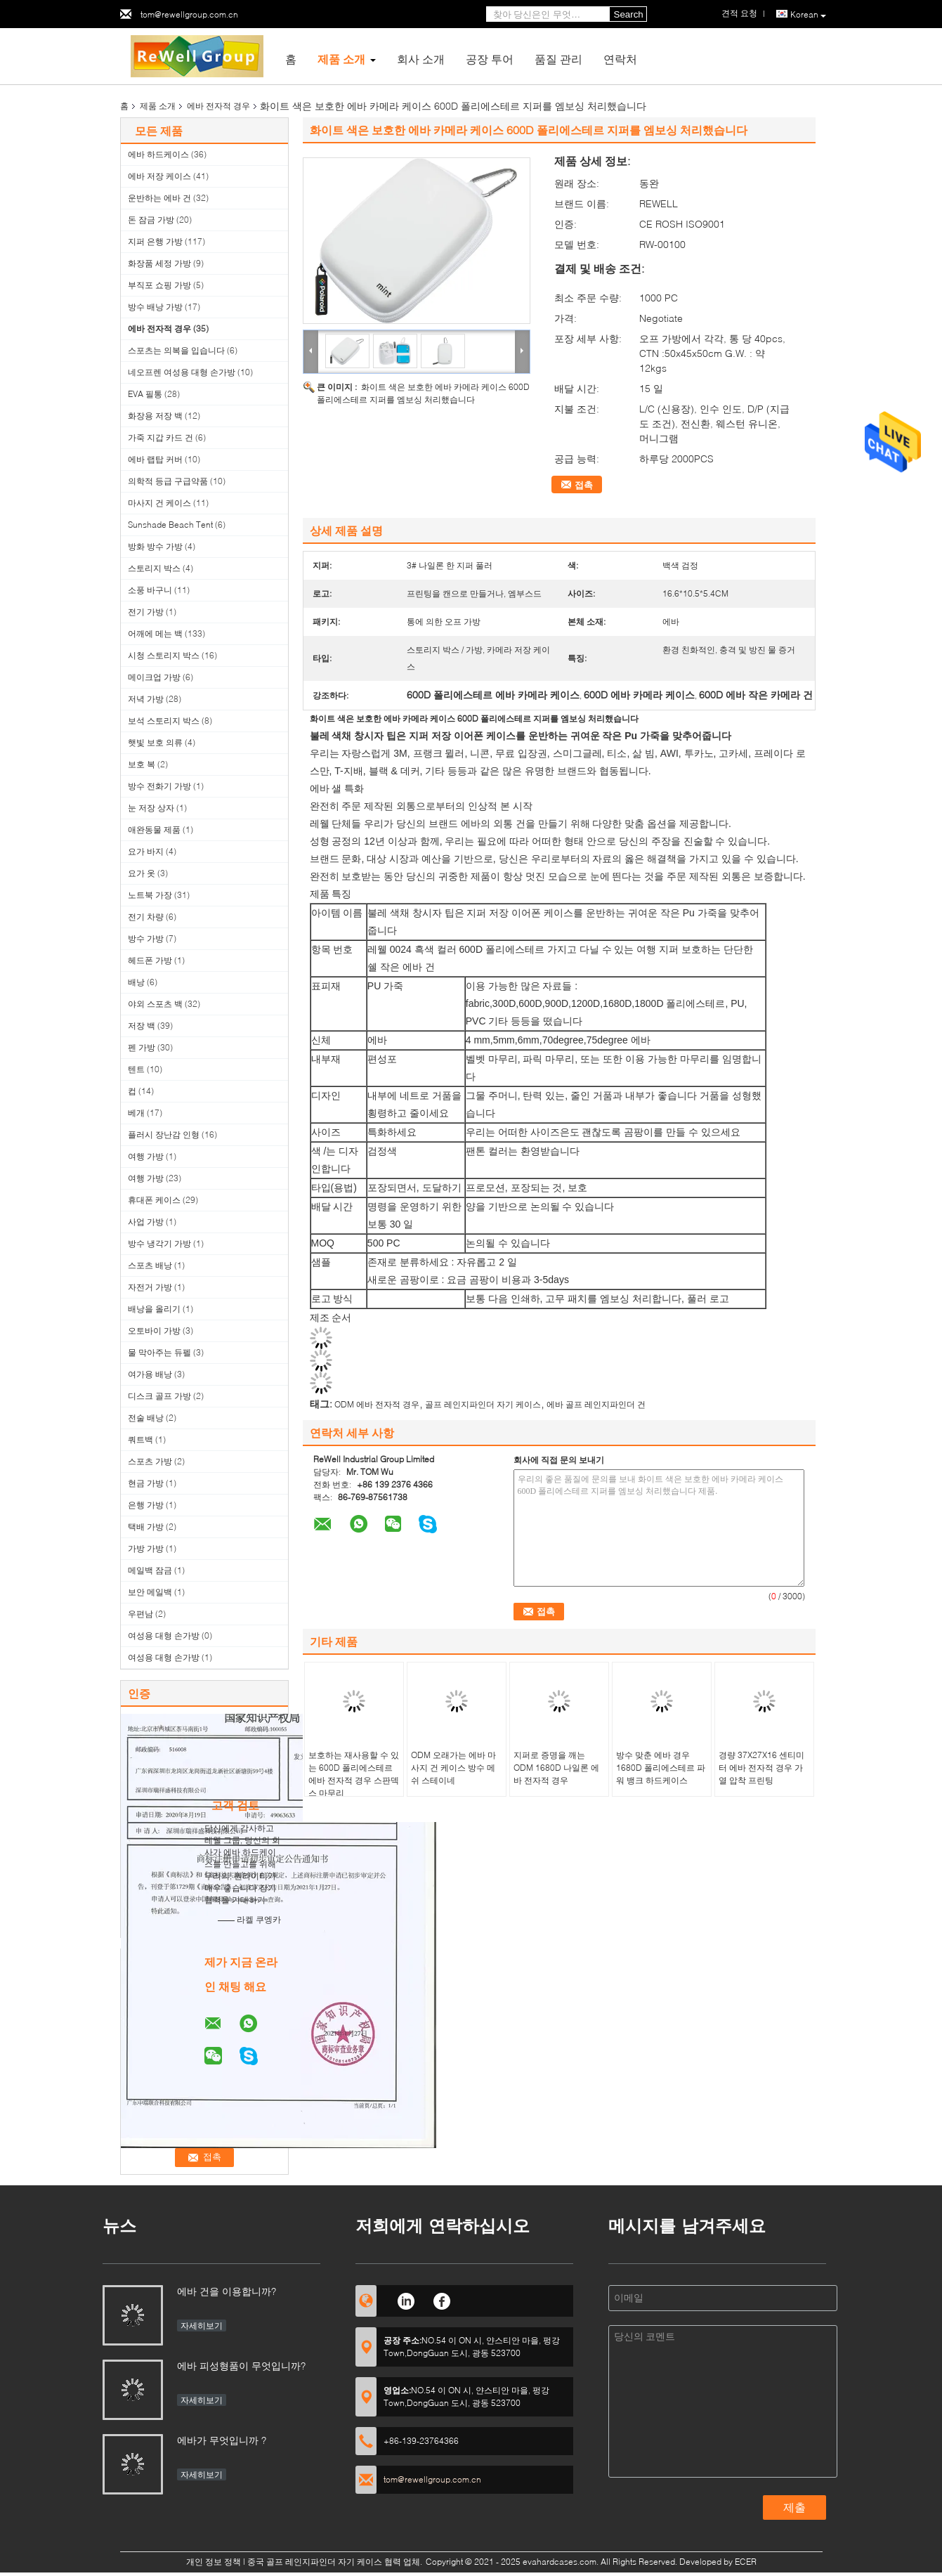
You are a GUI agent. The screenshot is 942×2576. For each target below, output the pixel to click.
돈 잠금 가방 (151, 219)
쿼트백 (140, 1439)
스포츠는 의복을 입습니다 (176, 350)
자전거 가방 (150, 1287)
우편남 (140, 1613)
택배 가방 (146, 1526)
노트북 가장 (150, 895)
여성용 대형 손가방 (163, 1635)
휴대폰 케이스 (154, 1200)
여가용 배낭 (150, 1374)
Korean (808, 14)
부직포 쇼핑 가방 (159, 285)
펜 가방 (141, 1047)
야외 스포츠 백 (155, 1003)
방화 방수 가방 (155, 546)
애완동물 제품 (154, 829)
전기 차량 (146, 916)
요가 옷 (141, 873)
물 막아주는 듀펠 (159, 1352)
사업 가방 (146, 1221)
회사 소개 (421, 58)
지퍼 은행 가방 (155, 241)
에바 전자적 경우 (218, 105)
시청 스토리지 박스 (163, 655)
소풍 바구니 (150, 590)
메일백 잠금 (150, 1570)
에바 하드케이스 (158, 154)
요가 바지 (146, 851)
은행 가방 (146, 1505)
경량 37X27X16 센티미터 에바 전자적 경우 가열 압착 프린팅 (761, 1767)
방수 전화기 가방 (159, 786)
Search (628, 14)
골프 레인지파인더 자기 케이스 (483, 1404)
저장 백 (141, 1025)
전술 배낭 (146, 1417)
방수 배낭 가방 (155, 306)
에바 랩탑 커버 (155, 459)
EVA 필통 (145, 394)
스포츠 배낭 (150, 1265)
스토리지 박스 (154, 568)
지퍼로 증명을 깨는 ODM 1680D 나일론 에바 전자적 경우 (556, 1767)
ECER (746, 2561)
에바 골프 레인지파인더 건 (596, 1404)
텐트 (136, 1069)
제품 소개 (341, 58)
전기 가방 (146, 611)
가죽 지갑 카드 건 (160, 437)
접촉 (584, 484)
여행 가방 (146, 1156)
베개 (136, 1112)
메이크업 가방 (154, 677)
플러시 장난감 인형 (163, 1134)
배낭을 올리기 (154, 1308)
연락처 (620, 58)
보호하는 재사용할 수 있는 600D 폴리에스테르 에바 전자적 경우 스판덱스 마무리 (353, 1774)
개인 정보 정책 (213, 2561)
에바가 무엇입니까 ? (221, 2440)
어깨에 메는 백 (155, 633)
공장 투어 (489, 58)
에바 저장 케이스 (159, 176)
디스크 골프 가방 (159, 1396)
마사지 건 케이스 (159, 502)
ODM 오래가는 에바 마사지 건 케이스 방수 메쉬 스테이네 (453, 1767)
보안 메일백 (150, 1592)
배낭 (136, 982)
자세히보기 (202, 2325)
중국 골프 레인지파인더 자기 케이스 (314, 2561)
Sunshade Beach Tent (170, 524)
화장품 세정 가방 (159, 263)
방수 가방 (146, 938)
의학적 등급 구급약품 (168, 481)
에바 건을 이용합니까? (226, 2291)
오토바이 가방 (154, 1330)
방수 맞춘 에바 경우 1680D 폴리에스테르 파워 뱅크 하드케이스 (660, 1767)
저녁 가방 (146, 699)
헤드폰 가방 (150, 960)
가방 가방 (146, 1548)
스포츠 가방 (150, 1461)
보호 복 (141, 764)
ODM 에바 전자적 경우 (376, 1404)
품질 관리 (558, 58)
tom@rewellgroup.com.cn (189, 14)
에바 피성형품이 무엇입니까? (241, 2366)
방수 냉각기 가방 (159, 1243)
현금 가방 (146, 1483)
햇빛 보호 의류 (155, 742)
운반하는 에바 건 (159, 198)
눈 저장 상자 (151, 807)
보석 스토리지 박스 (163, 720)
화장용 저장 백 (155, 415)
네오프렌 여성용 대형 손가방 (181, 372)
